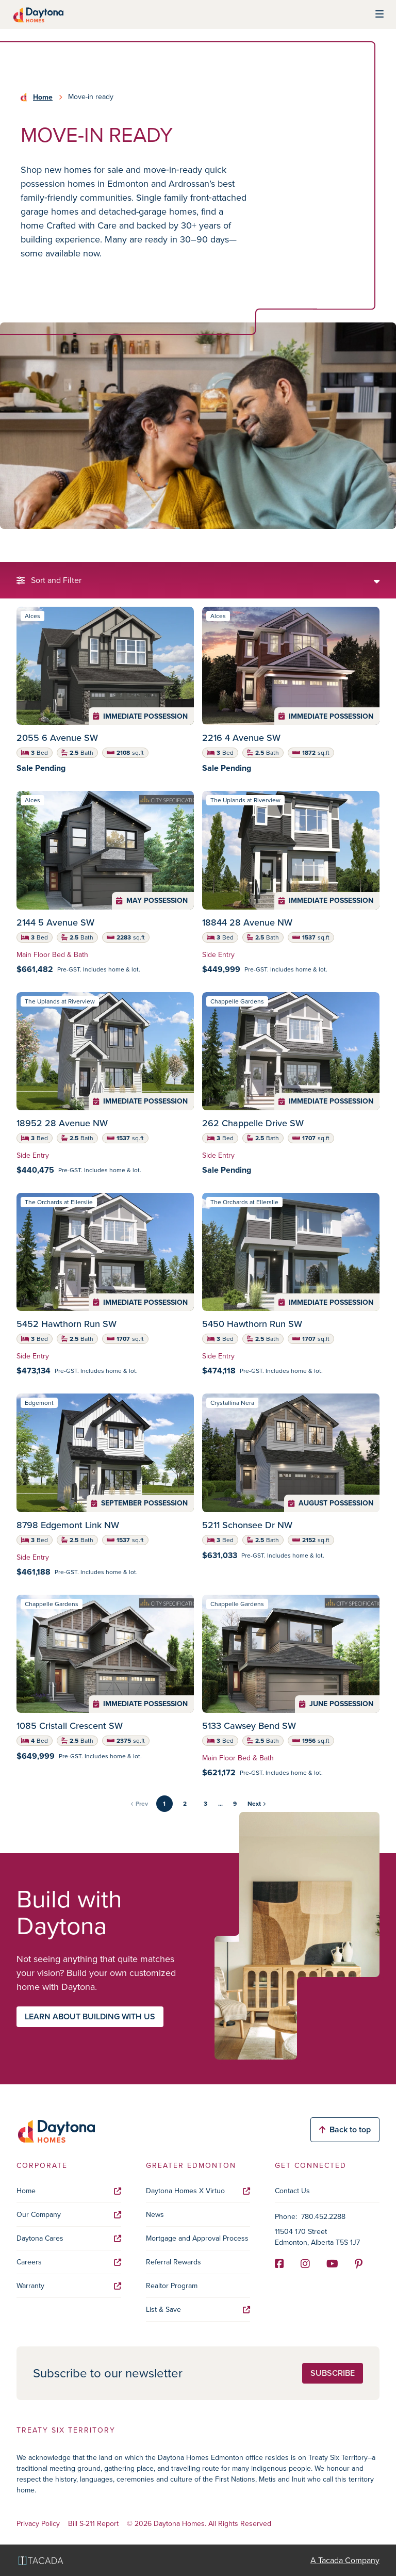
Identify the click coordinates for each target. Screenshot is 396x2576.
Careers (68, 2262)
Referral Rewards (173, 2262)
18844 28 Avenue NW (247, 922)
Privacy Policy (38, 2524)
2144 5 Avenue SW (55, 922)
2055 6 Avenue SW (57, 737)
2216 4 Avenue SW (241, 737)
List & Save (198, 2309)
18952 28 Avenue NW (62, 1122)
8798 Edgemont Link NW (67, 1524)
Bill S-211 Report (93, 2524)
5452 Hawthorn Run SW (66, 1323)
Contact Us (292, 2190)
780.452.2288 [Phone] (323, 2216)
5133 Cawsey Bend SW (249, 1725)
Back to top (345, 2129)
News (155, 2214)
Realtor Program (171, 2285)
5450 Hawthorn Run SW (252, 1323)
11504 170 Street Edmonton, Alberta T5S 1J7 (317, 2237)
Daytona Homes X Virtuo (198, 2190)
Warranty (68, 2285)
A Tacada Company (345, 2560)
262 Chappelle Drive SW (253, 1122)
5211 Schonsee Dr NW (247, 1524)
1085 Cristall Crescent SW (69, 1725)
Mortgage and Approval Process (197, 2238)
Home (43, 97)
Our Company (68, 2214)
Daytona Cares (68, 2238)
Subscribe (332, 2373)
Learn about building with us (90, 2016)
